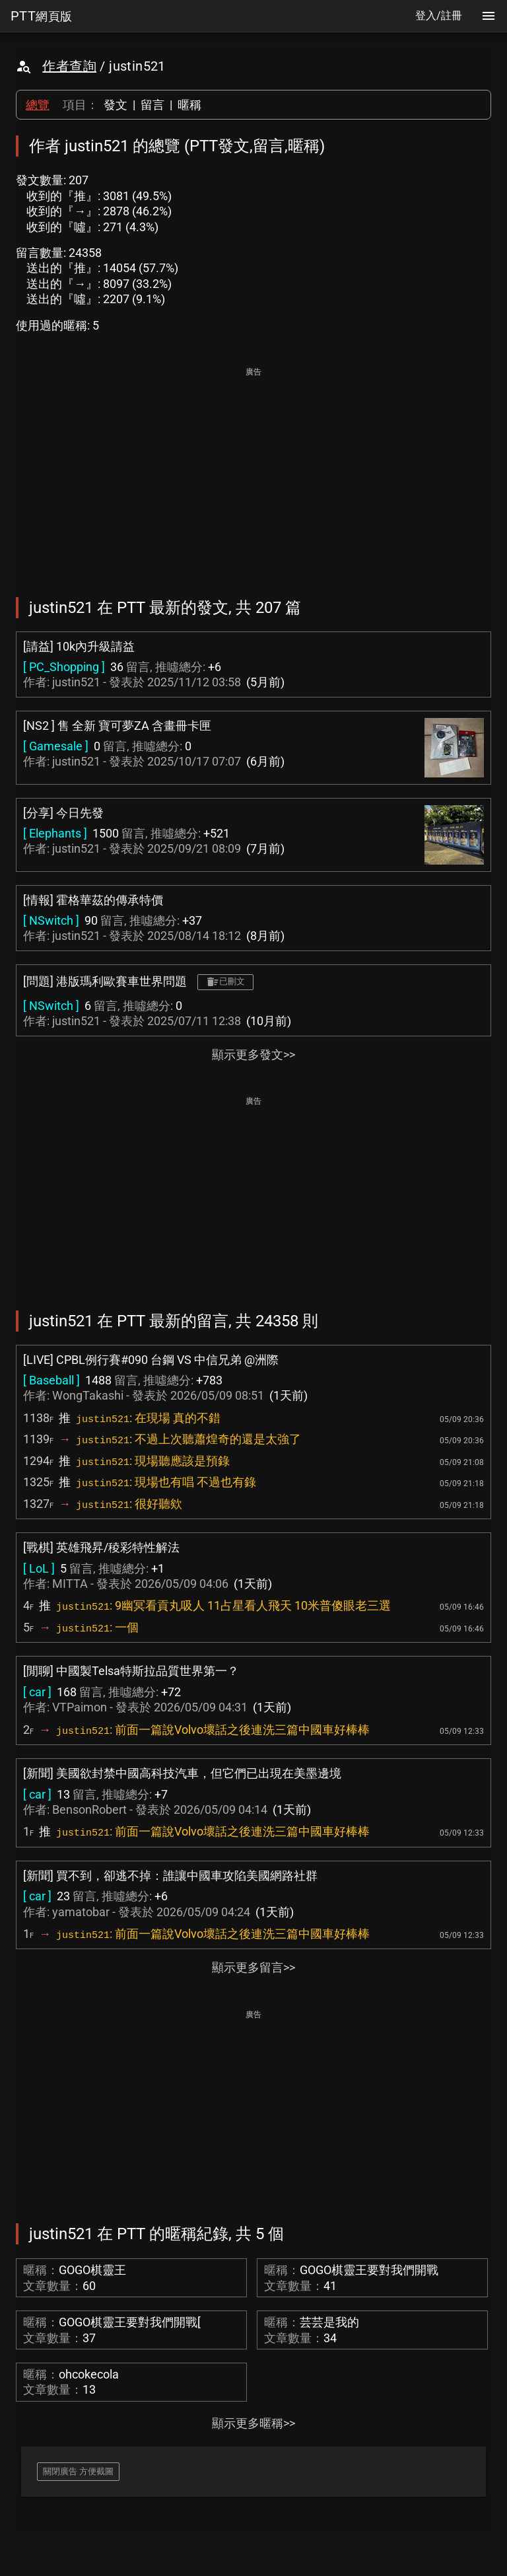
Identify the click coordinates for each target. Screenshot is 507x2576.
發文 (115, 105)
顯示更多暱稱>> (253, 2423)
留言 (152, 105)
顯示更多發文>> (253, 1054)
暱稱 (189, 105)
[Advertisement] (253, 472)
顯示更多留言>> (253, 1967)
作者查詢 (69, 66)
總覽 (38, 105)
